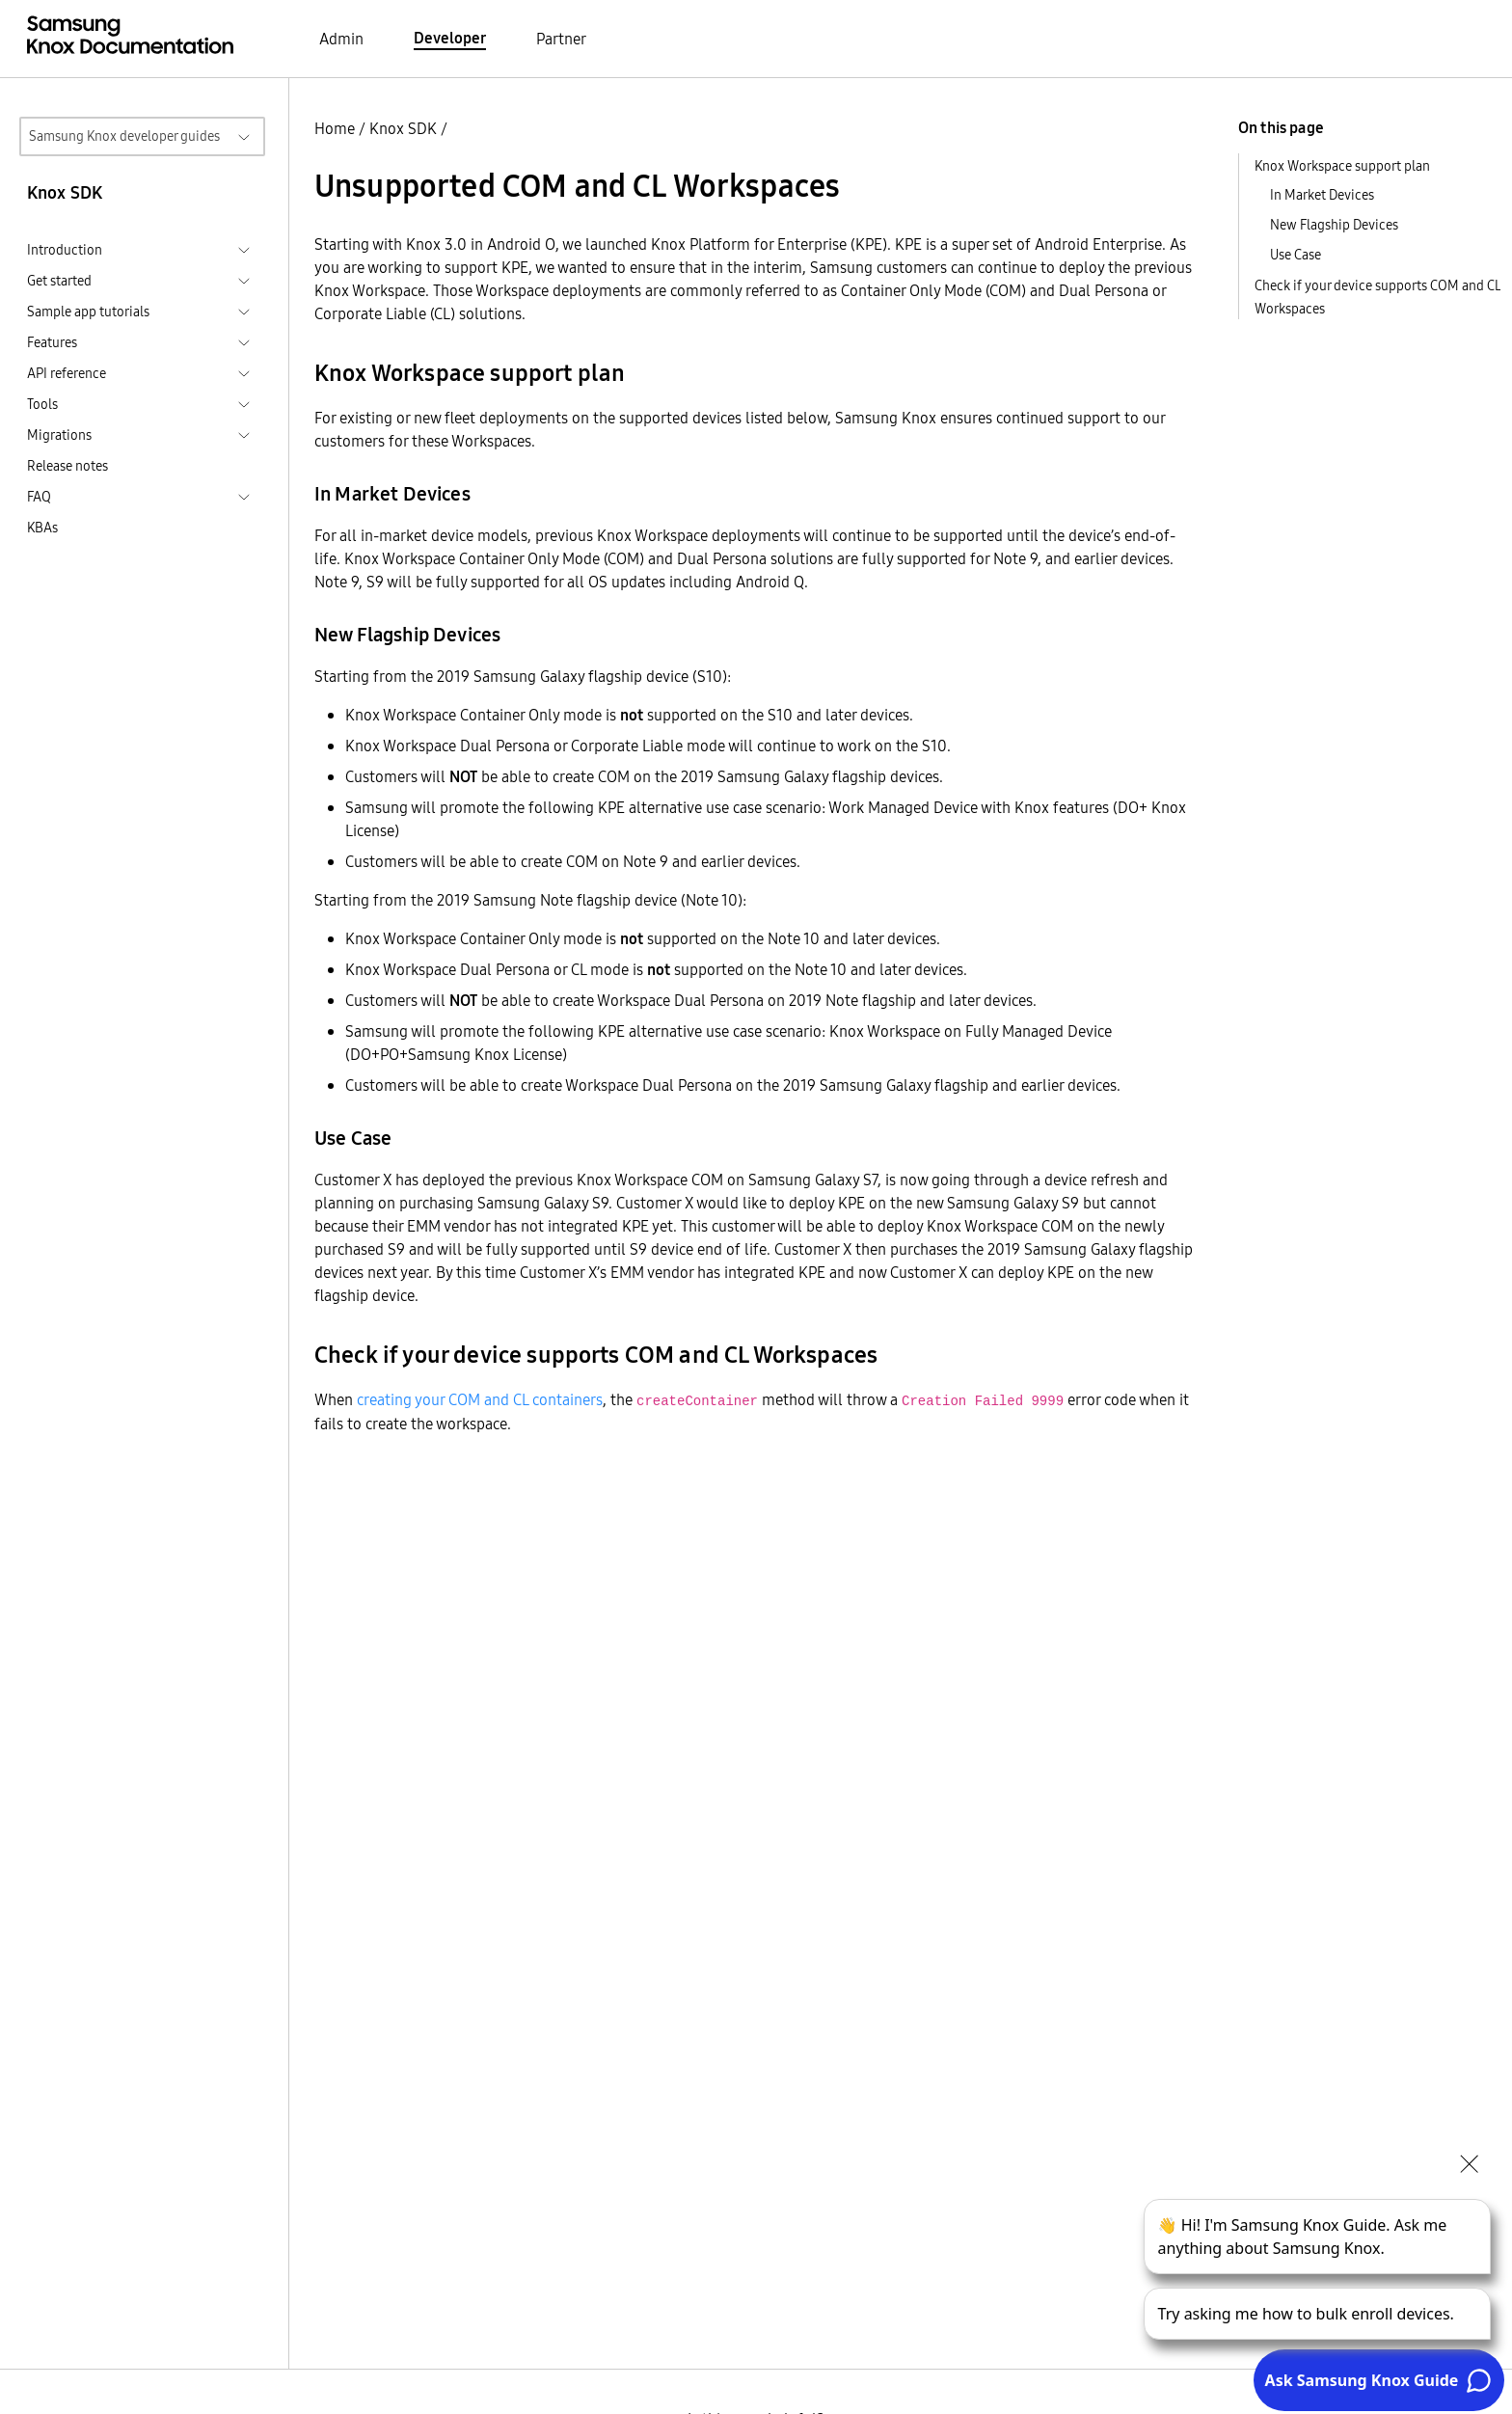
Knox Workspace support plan (1342, 166)
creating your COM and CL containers (480, 1399)
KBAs (42, 527)
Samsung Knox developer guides (124, 136)
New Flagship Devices (1334, 224)
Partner (561, 38)
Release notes (67, 465)
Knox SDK (403, 128)
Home (334, 128)
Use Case (1295, 254)
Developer (450, 37)
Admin (341, 38)
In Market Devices (1322, 194)
